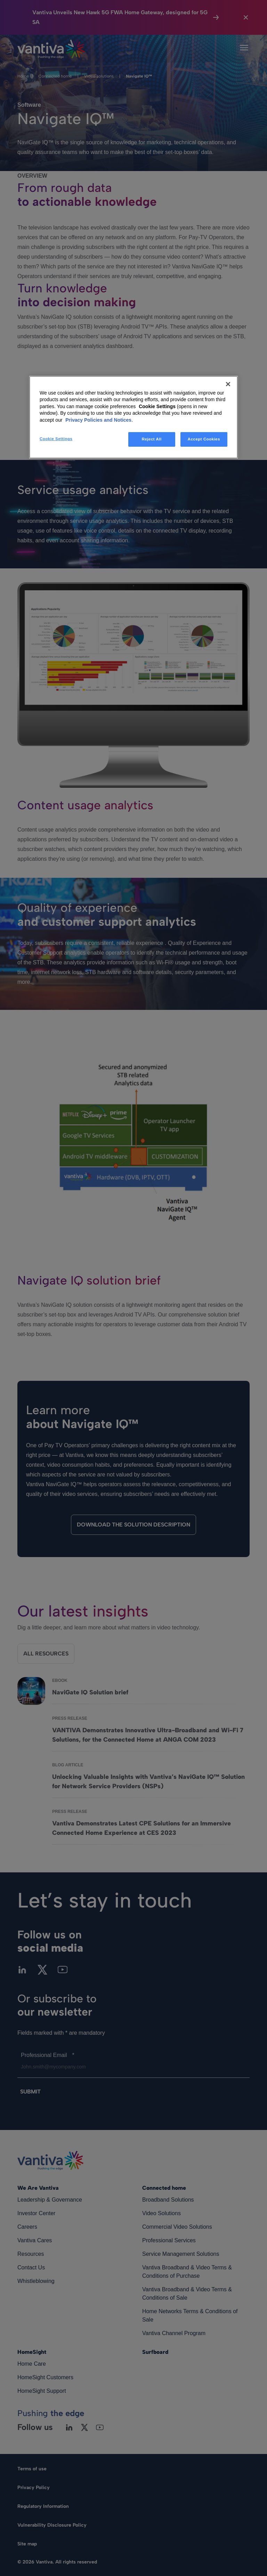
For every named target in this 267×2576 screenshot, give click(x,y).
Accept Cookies (204, 439)
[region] (133, 417)
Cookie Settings (157, 406)
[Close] (228, 383)
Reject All (152, 439)
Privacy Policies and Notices (98, 420)
